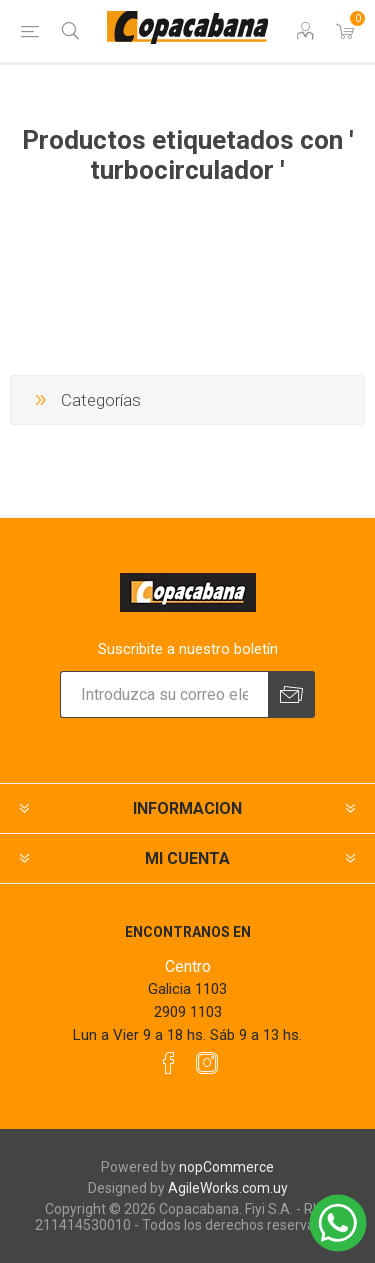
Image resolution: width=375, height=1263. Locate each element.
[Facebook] (169, 1063)
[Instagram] (207, 1063)
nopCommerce (226, 1167)
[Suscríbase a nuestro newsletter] (164, 694)
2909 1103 (188, 1012)
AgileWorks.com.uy (228, 1188)
